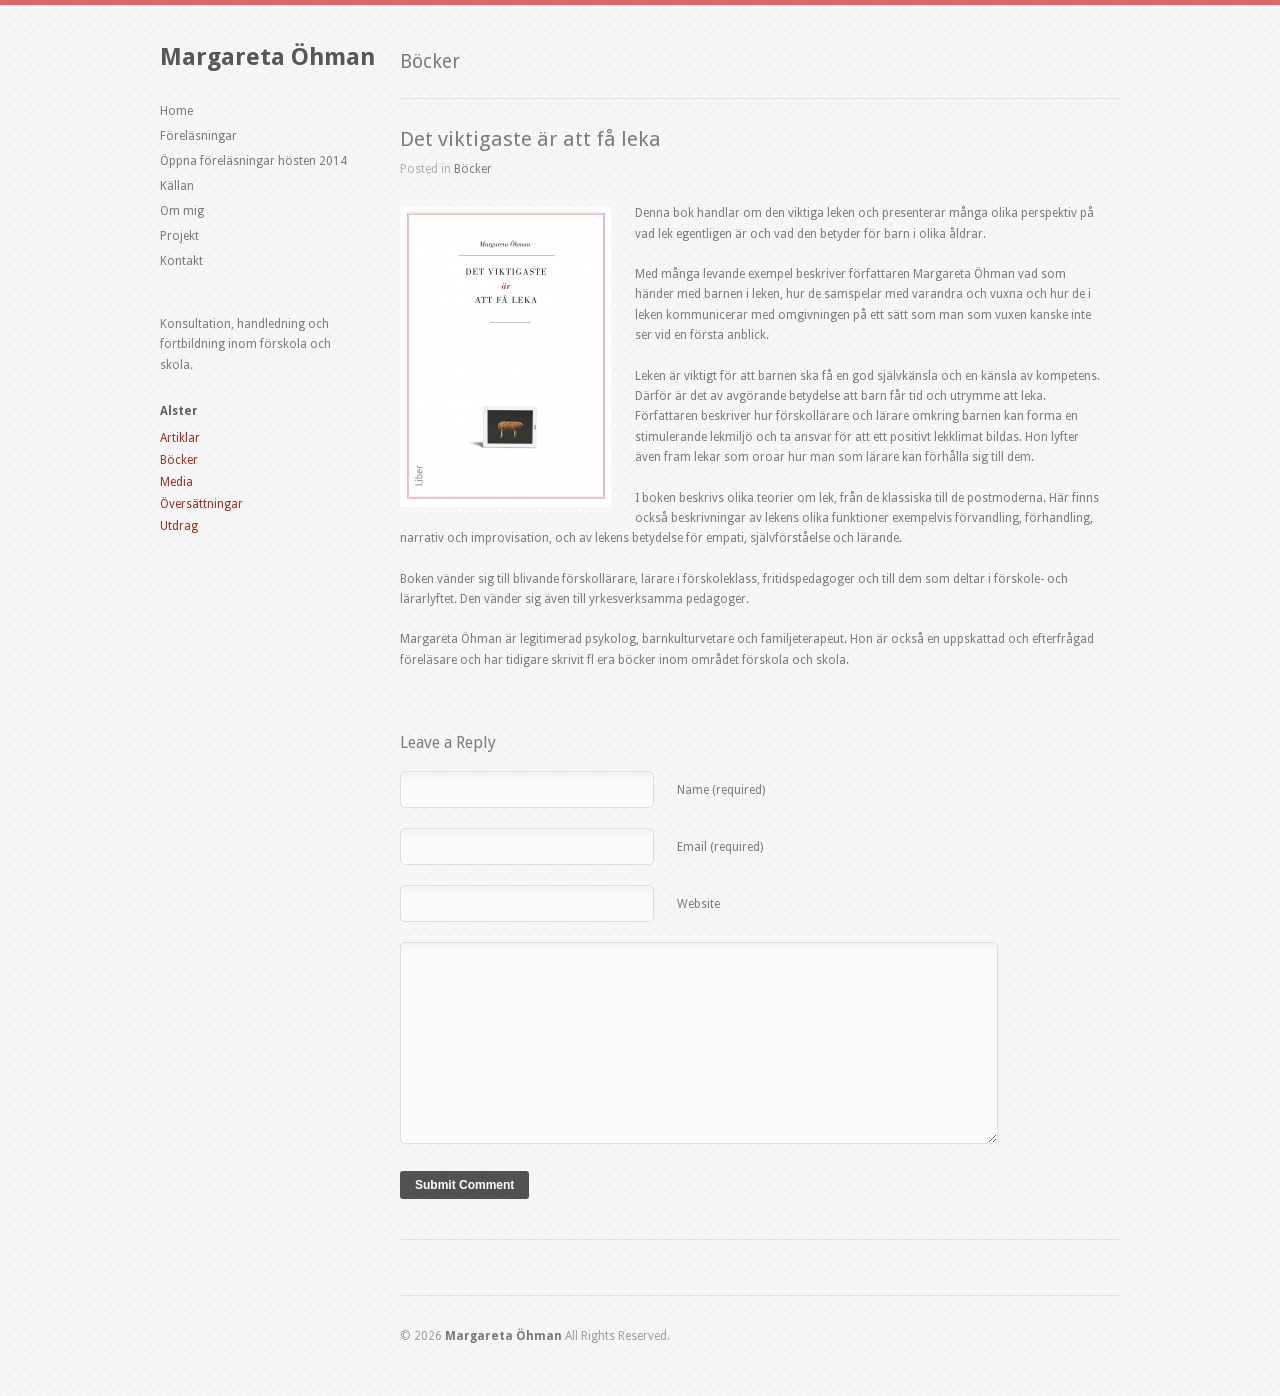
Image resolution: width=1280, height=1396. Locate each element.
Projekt (179, 236)
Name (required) (721, 790)
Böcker (179, 460)
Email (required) (720, 847)
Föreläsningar (198, 136)
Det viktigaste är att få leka (530, 139)
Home (176, 111)
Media (176, 482)
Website (698, 904)
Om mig (182, 211)
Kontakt (181, 261)
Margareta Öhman (267, 57)
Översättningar (201, 504)
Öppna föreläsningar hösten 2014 (253, 161)
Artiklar (180, 438)
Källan (177, 186)
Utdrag (179, 526)
